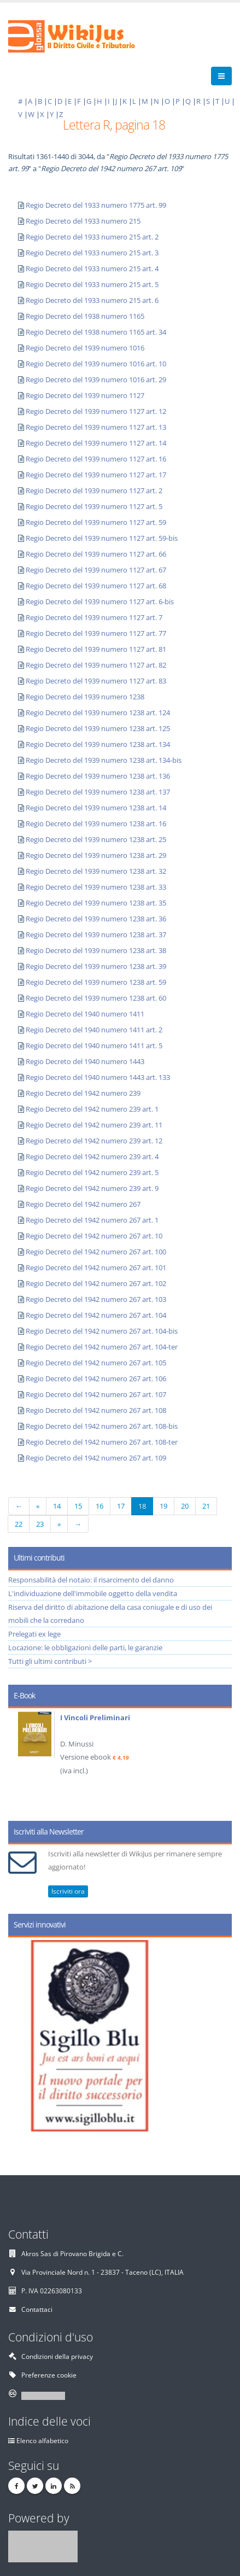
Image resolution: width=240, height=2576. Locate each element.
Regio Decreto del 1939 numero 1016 (85, 348)
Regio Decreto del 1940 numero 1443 (85, 1061)
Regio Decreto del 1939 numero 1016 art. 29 (96, 379)
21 (206, 1506)
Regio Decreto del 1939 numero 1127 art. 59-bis (102, 538)
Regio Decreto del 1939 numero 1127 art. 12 (96, 411)
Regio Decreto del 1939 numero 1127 (85, 395)
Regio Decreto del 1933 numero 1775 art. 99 (96, 205)
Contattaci (36, 2309)
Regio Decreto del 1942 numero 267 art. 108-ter (102, 1442)
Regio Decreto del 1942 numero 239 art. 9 (92, 1188)
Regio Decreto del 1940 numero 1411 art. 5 (94, 1045)
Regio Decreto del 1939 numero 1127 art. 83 (96, 681)
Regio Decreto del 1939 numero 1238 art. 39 (96, 966)
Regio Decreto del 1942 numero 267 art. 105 (96, 1363)
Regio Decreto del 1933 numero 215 (83, 221)
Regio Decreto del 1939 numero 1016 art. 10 (96, 364)
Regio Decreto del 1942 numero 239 (83, 1093)
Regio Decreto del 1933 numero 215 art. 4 (92, 268)
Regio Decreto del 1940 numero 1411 (85, 1014)
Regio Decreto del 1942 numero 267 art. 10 (94, 1236)
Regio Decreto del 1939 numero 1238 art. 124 (98, 712)
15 (78, 1506)
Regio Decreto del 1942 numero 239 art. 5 (92, 1172)
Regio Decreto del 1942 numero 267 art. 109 (96, 1458)
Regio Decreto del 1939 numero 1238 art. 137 (98, 792)
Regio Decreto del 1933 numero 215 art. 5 (92, 284)
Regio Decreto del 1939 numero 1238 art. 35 (96, 903)
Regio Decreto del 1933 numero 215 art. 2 (92, 237)
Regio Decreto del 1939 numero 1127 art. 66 (96, 554)
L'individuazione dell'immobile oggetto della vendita (92, 1593)
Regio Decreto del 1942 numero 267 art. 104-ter (102, 1347)
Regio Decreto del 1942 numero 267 (83, 1204)
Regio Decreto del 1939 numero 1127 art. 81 (96, 649)
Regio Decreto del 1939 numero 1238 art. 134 (98, 744)
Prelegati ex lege (34, 1634)
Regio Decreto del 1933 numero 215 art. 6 (92, 300)
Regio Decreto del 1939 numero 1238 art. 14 (96, 808)
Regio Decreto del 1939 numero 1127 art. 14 (96, 443)
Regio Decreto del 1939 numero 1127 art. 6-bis (100, 601)
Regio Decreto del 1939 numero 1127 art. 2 (94, 490)
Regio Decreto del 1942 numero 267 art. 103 (96, 1299)
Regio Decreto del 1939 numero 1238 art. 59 (96, 982)
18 (142, 1506)
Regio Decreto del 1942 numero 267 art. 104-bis (102, 1331)
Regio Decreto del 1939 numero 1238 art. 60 (96, 998)
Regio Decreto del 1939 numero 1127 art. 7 (94, 617)
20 (185, 1506)
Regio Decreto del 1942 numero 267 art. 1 (92, 1220)
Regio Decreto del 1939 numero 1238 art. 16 (96, 823)
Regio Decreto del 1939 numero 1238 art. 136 (98, 776)
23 (40, 1524)
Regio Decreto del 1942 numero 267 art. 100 (96, 1252)
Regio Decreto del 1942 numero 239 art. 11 (94, 1125)
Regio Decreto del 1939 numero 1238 (85, 697)
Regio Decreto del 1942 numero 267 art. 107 (96, 1394)
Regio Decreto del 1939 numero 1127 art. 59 (96, 522)
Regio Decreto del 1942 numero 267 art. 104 (96, 1315)
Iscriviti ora (68, 1891)
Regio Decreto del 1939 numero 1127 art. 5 (94, 506)
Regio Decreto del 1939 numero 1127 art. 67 (96, 570)
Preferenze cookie (49, 2374)
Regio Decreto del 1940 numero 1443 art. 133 (98, 1077)
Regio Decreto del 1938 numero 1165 (85, 316)
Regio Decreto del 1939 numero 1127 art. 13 (96, 427)
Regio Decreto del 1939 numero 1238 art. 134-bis (104, 760)
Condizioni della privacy (57, 2356)
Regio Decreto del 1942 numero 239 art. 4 (92, 1156)
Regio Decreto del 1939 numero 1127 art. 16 (96, 459)
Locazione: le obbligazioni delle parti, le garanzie (85, 1647)
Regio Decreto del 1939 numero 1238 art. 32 (96, 871)
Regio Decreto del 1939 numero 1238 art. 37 (96, 934)
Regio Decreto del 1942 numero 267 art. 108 (96, 1410)
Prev (20, 1760)
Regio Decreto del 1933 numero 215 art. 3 (92, 253)
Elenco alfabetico (42, 2440)
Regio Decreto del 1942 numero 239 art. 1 (92, 1109)
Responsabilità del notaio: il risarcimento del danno (91, 1580)
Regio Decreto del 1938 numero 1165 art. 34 (96, 332)
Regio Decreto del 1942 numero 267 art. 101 (96, 1267)
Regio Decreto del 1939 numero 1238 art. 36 (96, 919)
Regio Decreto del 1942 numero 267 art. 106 (96, 1378)
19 (163, 1506)
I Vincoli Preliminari (95, 1717)
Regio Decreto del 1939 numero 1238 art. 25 (96, 839)
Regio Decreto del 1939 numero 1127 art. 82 (96, 665)
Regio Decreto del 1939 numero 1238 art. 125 (98, 728)
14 (57, 1506)
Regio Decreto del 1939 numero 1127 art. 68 (96, 586)
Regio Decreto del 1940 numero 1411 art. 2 (94, 1030)
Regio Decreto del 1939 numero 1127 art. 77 (96, 633)
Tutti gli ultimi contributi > (50, 1661)
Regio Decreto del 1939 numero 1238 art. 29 (96, 855)
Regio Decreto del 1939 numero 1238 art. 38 (96, 950)
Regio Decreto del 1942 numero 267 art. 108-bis (102, 1426)
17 (121, 1506)
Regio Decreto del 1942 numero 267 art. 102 (96, 1283)
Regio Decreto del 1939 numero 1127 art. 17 (96, 475)
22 (18, 1524)
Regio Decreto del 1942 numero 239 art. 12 (94, 1141)
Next (219, 1760)
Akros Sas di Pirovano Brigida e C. (72, 2253)
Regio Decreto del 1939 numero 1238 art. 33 (96, 887)
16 (99, 1506)
